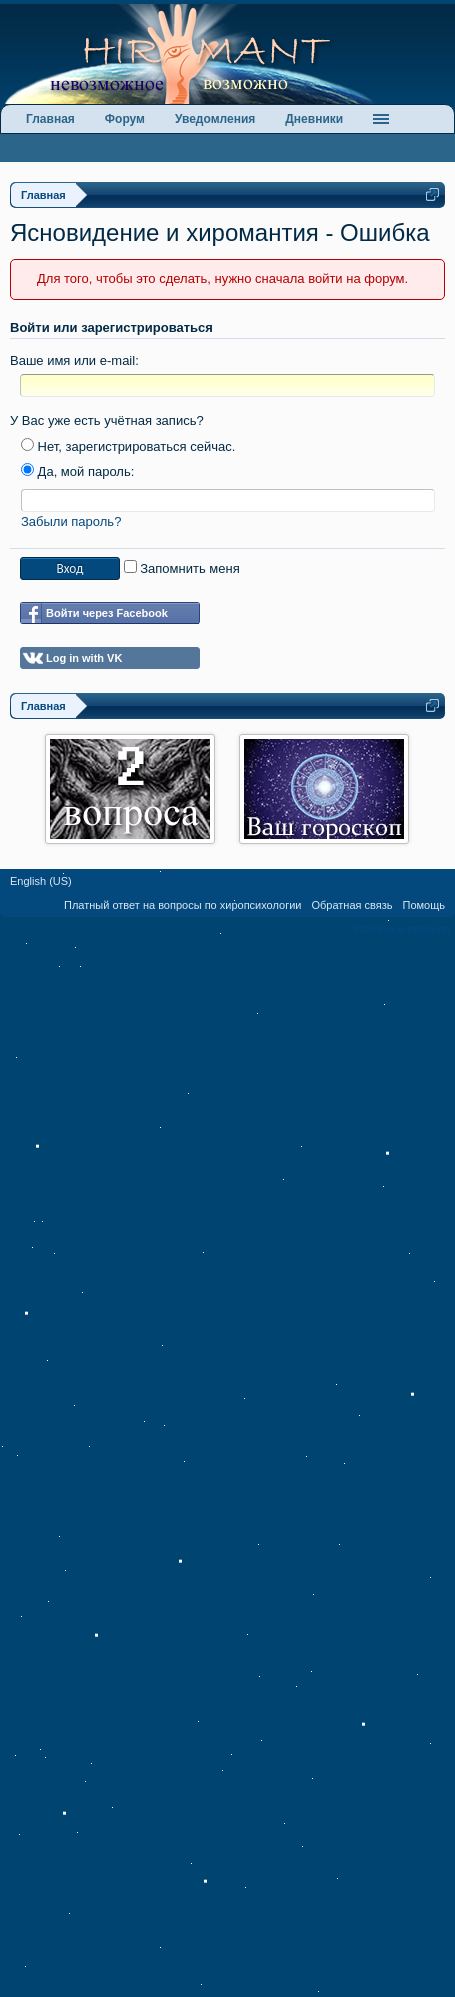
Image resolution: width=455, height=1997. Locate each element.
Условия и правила (401, 929)
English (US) (41, 881)
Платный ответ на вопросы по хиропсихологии (182, 905)
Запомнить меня (182, 568)
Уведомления (215, 119)
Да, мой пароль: (77, 471)
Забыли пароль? (71, 521)
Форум (125, 119)
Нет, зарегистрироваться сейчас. (128, 446)
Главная (50, 119)
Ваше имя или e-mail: (74, 360)
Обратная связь (351, 905)
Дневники (314, 119)
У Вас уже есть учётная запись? (107, 420)
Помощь (424, 905)
